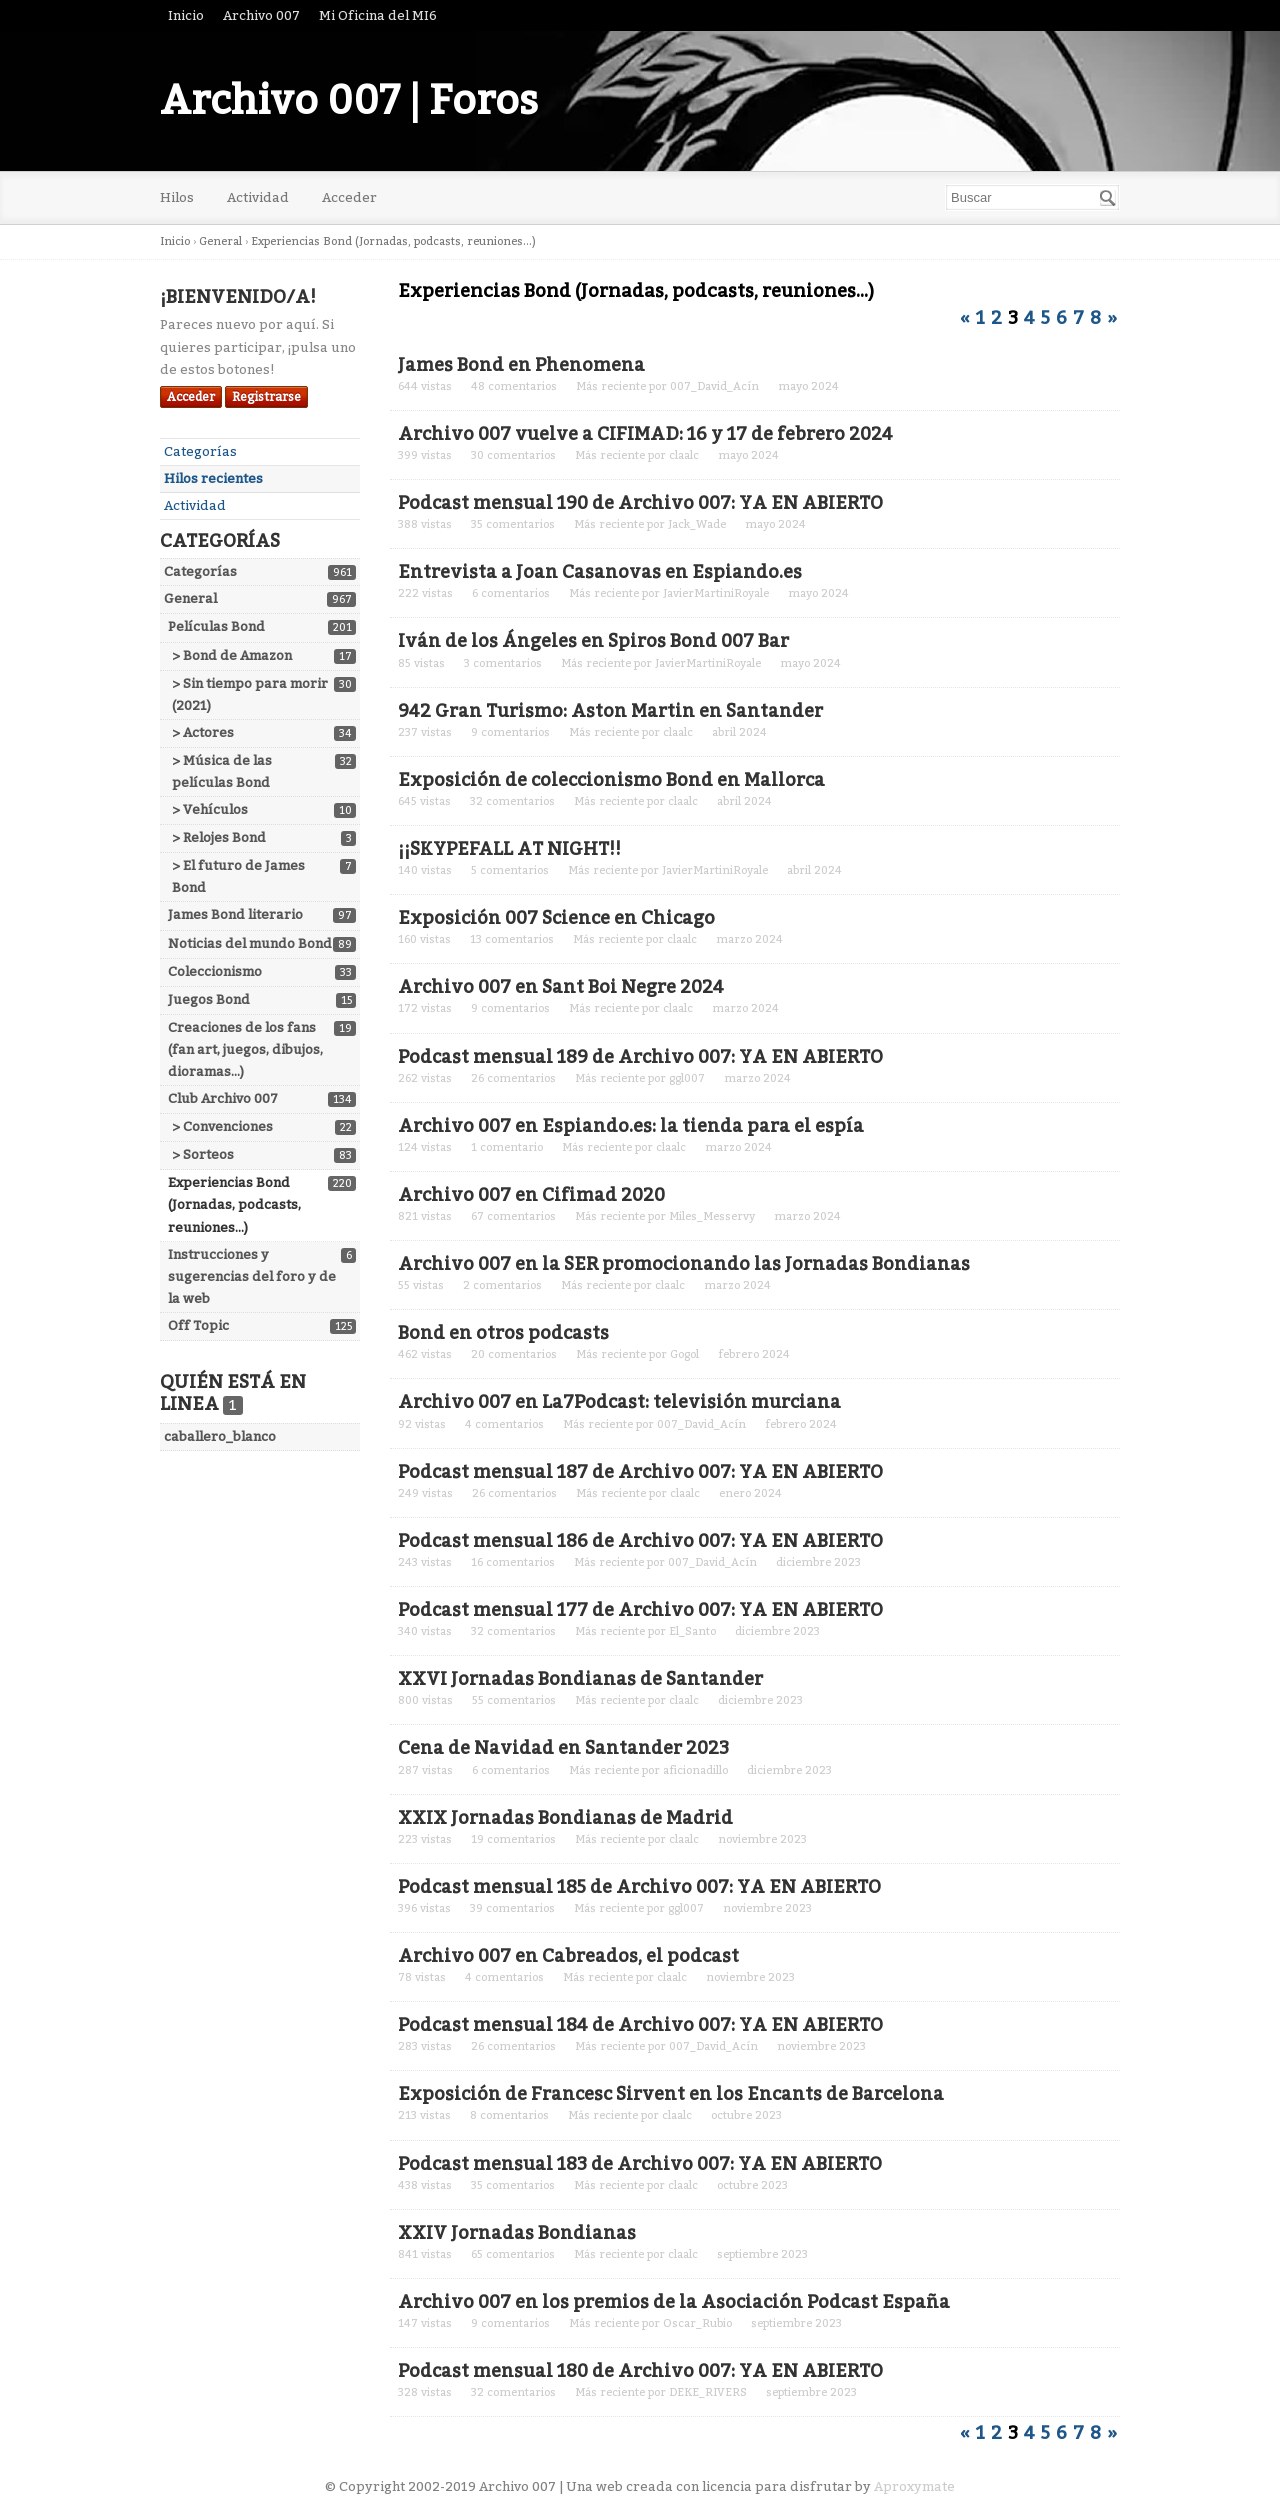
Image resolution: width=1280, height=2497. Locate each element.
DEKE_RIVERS (708, 2392)
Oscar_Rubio (697, 2323)
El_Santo (692, 1631)
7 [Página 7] (1078, 318)
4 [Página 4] (1029, 318)
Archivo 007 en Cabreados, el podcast (568, 1956)
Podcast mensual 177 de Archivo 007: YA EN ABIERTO (640, 1610)
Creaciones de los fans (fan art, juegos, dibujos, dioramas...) (245, 1049)
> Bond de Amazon (232, 655)
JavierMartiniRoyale (716, 593)
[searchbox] (1032, 197)
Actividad (258, 197)
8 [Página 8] (1095, 318)
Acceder (349, 197)
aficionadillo (695, 1770)
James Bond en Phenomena (521, 365)
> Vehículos (210, 809)
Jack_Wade (697, 524)
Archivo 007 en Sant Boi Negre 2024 (561, 987)
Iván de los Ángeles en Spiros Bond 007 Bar (593, 641)
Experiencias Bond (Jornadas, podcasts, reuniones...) (234, 1204)
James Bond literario (235, 914)
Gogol (684, 1354)
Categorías (200, 451)
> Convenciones (222, 1126)
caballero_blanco (220, 1436)
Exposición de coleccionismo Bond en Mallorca (611, 780)
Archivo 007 (261, 15)
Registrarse (266, 397)
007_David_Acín (714, 386)
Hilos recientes (213, 478)
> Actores (203, 732)
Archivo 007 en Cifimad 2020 (531, 1195)
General (190, 598)
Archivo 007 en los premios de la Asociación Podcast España (674, 2302)
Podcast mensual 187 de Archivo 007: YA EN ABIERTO (640, 1472)
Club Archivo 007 (223, 1098)
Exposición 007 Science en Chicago (556, 918)
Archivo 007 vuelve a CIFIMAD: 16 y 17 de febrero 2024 (645, 434)
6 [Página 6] (1061, 318)
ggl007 (687, 1078)
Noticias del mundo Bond (250, 943)
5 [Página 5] (1045, 318)
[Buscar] (1108, 198)
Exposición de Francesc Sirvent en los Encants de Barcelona (671, 2094)
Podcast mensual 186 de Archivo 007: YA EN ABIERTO (640, 1541)
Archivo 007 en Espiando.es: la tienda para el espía (631, 1126)
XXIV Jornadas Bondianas (517, 2233)
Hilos (177, 197)
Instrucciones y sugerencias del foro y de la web (252, 1276)
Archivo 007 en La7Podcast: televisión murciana (619, 1402)
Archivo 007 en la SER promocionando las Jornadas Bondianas (684, 1264)
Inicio (186, 15)
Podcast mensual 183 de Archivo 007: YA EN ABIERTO (640, 2164)
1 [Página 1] (980, 318)
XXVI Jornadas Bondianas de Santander (580, 1679)
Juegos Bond (209, 999)
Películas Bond (216, 626)
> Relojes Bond (219, 837)
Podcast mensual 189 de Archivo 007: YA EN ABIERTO (640, 1057)
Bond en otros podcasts (503, 1333)
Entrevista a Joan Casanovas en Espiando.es (600, 572)
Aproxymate (914, 2486)
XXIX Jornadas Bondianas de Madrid (565, 1818)
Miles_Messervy (712, 1216)
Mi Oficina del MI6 (378, 15)
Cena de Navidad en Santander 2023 (563, 1748)
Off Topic (198, 1325)
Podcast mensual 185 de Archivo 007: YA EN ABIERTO (639, 1887)
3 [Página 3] (1013, 318)
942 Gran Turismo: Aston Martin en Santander (610, 711)
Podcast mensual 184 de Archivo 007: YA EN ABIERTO (640, 2025)
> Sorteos (203, 1154)
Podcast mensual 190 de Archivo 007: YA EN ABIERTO (640, 503)
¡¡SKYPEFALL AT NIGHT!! (509, 849)
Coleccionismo (215, 971)
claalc (684, 455)
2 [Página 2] (996, 318)
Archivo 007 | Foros (349, 101)
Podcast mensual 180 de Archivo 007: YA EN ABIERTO (640, 2371)
